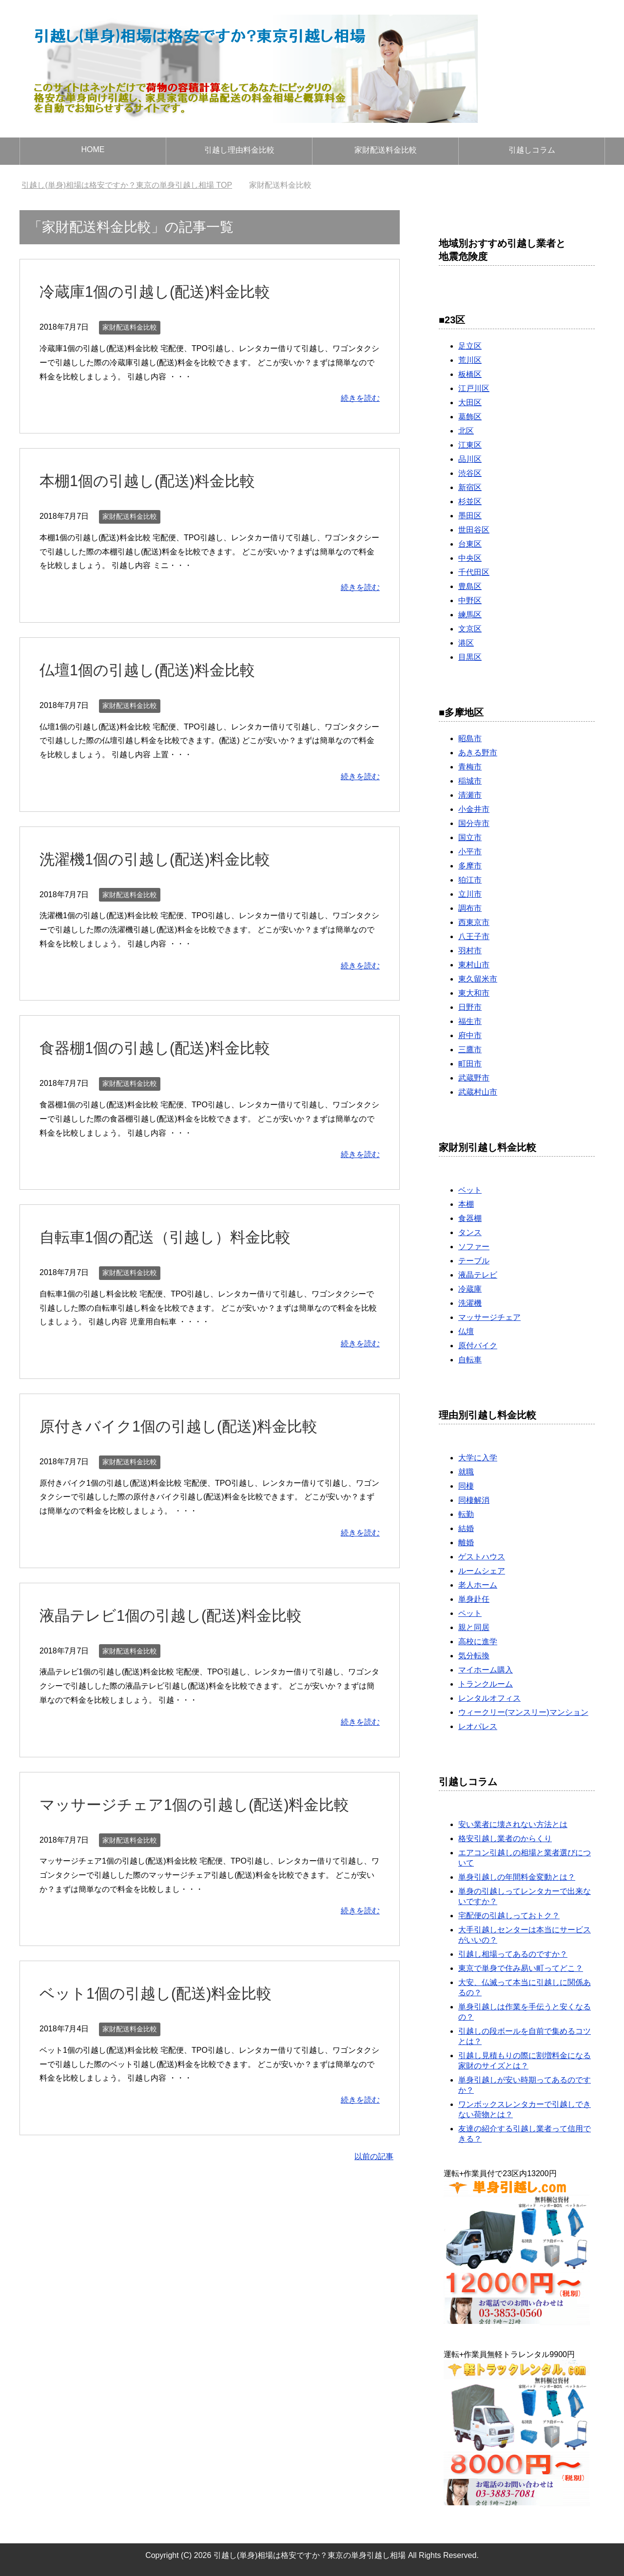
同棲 (466, 1486)
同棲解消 (473, 1500)
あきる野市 (477, 752)
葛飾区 (470, 417)
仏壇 (466, 1331)
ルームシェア (481, 1571)
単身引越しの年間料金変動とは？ (516, 1877)
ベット (470, 1190)
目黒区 (470, 657)
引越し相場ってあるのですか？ (512, 1954)
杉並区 (470, 501)
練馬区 (470, 614)
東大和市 (473, 993)
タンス (470, 1232)
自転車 (470, 1360)
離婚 (466, 1542)
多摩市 (470, 866)
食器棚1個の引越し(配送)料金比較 (166, 1047)
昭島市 (470, 738)
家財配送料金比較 (385, 150)
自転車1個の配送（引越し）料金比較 (177, 1236)
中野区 (470, 600)
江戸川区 (473, 388)
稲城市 (470, 781)
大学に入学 (477, 1458)
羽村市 (470, 950)
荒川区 (470, 360)
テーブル (473, 1261)
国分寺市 (473, 823)
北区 (466, 431)
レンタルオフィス (489, 1698)
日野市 (470, 1007)
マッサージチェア (489, 1317)
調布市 (470, 908)
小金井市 (473, 809)
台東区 (470, 544)
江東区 (470, 445)
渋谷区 (470, 473)
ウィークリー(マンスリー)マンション (523, 1712)
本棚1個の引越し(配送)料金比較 (157, 480)
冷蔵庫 (470, 1289)
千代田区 (473, 572)
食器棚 (470, 1218)
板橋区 (470, 374)
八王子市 (473, 936)
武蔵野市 (473, 1078)
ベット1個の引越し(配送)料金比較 (166, 1993)
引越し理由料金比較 (239, 150)
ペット (470, 1613)
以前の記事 (373, 2156)
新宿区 (470, 487)
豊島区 (470, 586)
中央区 (470, 558)
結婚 (466, 1528)
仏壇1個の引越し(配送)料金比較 (157, 669)
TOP (126, 185)
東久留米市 (477, 979)
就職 (466, 1472)
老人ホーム (477, 1585)
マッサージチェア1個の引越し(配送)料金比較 (209, 1804)
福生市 (470, 1021)
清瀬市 (470, 795)
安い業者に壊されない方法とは (512, 1824)
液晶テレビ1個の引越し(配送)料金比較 (183, 1615)
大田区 (470, 402)
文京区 (470, 629)
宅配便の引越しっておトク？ (509, 1915)
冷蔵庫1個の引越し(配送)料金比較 (166, 291)
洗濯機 (470, 1303)
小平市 (470, 851)
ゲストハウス (481, 1557)
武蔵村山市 (477, 1092)
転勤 (466, 1514)
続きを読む (360, 398)
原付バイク (477, 1345)
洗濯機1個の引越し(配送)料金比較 (166, 858)
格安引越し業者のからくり (505, 1838)
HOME (93, 149)
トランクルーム (485, 1684)
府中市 (470, 1035)
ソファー (473, 1246)
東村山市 (473, 965)
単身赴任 (473, 1599)
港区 (466, 643)
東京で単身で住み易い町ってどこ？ (520, 1968)
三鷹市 (470, 1049)
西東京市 (473, 922)
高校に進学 (477, 1641)
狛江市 (470, 880)
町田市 (470, 1064)
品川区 (470, 459)
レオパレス (477, 1726)
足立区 (470, 346)
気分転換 (473, 1656)
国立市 (470, 837)
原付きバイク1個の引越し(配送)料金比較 (192, 1425)
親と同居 (473, 1627)
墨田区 (470, 515)
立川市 (470, 894)
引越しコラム (531, 150)
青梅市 (470, 767)
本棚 (466, 1204)
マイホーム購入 (485, 1670)
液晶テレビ (477, 1275)
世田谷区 (473, 530)
